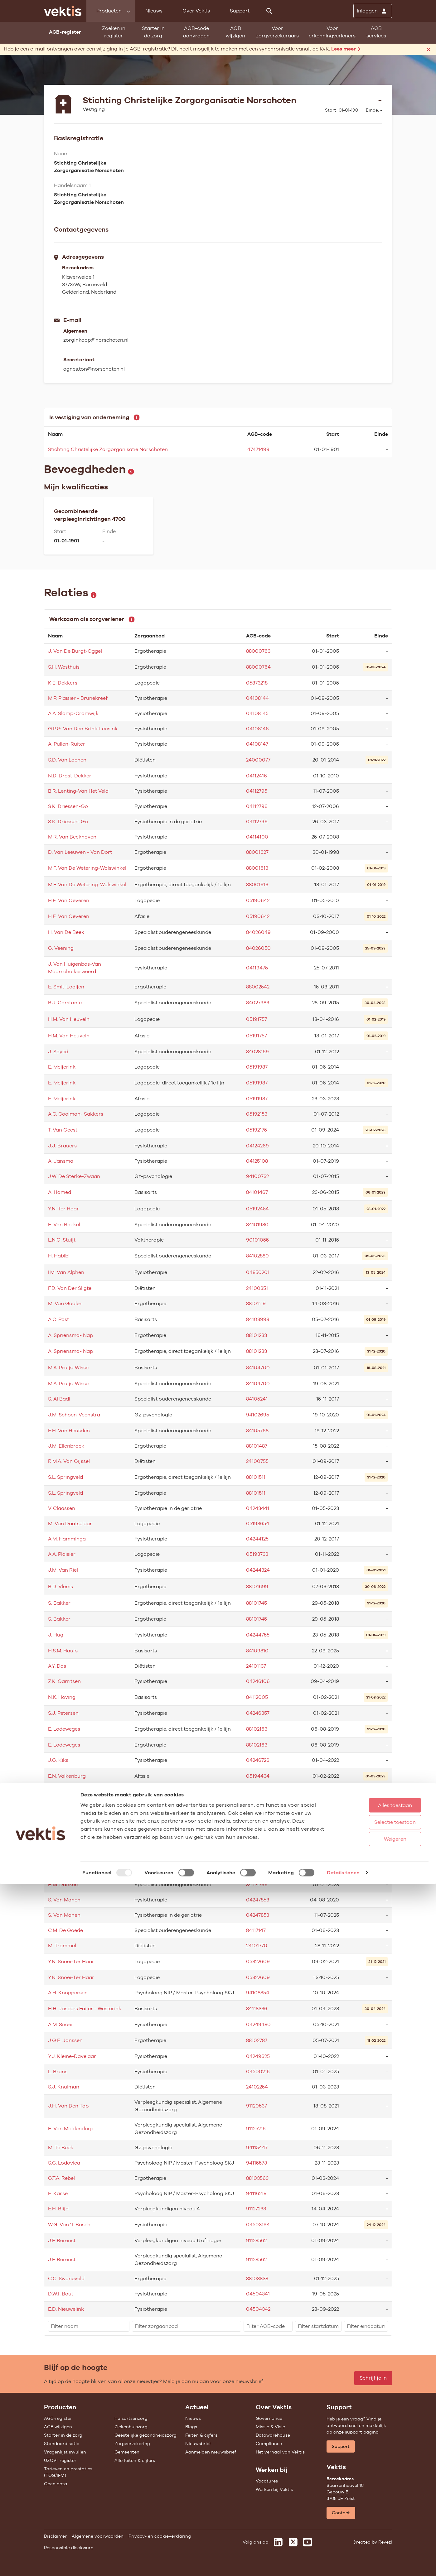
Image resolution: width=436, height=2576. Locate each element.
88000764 (258, 667)
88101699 (257, 1586)
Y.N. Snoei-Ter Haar (71, 1961)
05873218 (257, 683)
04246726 (257, 1760)
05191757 (256, 1019)
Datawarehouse (273, 2435)
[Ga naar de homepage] (62, 11)
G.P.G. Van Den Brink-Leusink (83, 729)
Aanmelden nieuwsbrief (210, 2451)
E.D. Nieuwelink (66, 2309)
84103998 (257, 1319)
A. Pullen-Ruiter (66, 744)
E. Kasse (58, 2193)
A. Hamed (59, 1192)
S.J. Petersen (63, 1713)
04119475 (257, 968)
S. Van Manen (64, 1900)
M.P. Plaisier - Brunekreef (78, 698)
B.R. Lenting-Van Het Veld (78, 791)
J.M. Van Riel (63, 1570)
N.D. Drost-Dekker (69, 776)
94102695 (257, 1415)
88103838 (257, 2278)
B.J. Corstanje (65, 1003)
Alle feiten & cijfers (134, 2460)
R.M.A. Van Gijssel (69, 1461)
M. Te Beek (60, 2148)
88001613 (257, 868)
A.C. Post (58, 1319)
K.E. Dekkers (62, 683)
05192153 (256, 1114)
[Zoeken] (269, 11)
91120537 (256, 2106)
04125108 (257, 1161)
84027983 (257, 1003)
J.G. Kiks (58, 1760)
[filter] (88, 2326)
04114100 (257, 837)
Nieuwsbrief (198, 2443)
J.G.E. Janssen (65, 2040)
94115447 (257, 2148)
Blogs (191, 2426)
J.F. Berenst (61, 2240)
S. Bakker (59, 1603)
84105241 (257, 1399)
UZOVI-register (60, 2460)
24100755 (257, 1461)
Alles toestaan (377, 2497)
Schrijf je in (373, 2378)
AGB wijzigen (235, 32)
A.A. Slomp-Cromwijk (73, 713)
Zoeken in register (113, 32)
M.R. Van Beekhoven (72, 837)
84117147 (256, 1930)
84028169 (257, 1052)
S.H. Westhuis (64, 667)
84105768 (257, 1431)
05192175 (256, 1130)
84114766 (257, 1884)
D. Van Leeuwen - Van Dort (80, 852)
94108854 (257, 1993)
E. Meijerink (61, 1067)
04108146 (257, 729)
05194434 (257, 1776)
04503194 (258, 2225)
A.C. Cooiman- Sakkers (75, 1114)
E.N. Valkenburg (67, 1776)
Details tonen (343, 2565)
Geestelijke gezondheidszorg (145, 2435)
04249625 (258, 2056)
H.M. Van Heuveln (69, 1019)
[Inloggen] (372, 11)
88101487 (256, 1446)
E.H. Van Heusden (69, 1431)
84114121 (255, 1869)
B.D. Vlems (60, 1586)
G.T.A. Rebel (61, 2178)
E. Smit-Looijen (66, 987)
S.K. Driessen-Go (68, 806)
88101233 (256, 1335)
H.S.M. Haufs (63, 1651)
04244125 (257, 1539)
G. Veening (61, 948)
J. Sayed (58, 1052)
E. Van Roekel (64, 1225)
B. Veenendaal (65, 1808)
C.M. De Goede (65, 1930)
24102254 (257, 2087)
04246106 (258, 1681)
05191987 (257, 1067)
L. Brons (57, 2071)
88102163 (256, 1729)
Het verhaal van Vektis (280, 2451)
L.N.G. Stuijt (61, 1240)
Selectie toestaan (376, 2514)
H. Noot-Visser (65, 1827)
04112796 (257, 806)
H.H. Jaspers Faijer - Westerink (84, 2008)
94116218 (256, 2193)
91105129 (256, 1827)
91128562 (256, 2240)
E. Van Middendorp (70, 2128)
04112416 (256, 776)
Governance (269, 2418)
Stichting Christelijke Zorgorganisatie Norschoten (108, 449)
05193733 (257, 1554)
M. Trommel (62, 1946)
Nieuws (153, 11)
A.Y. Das (57, 1666)
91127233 (256, 2209)
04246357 (257, 1713)
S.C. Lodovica (64, 2163)
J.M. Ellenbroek (66, 1446)
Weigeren (376, 2531)
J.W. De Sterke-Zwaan (74, 1176)
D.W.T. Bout (60, 2294)
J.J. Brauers (62, 1146)
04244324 (258, 1570)
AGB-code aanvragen (196, 32)
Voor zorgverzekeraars (277, 32)
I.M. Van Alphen (66, 1272)
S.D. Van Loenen (67, 760)
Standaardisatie (61, 2443)
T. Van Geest (62, 1130)
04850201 (257, 1272)
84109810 (257, 1651)
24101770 (256, 1946)
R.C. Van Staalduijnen (73, 1869)
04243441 (257, 1508)
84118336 (256, 2008)
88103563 (257, 2178)
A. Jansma (60, 1161)
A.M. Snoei (60, 2024)
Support (239, 11)
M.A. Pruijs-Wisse (68, 1368)
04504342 (258, 2309)
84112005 (257, 1697)
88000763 (258, 651)
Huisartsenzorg (131, 2418)
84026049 (258, 932)
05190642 (257, 900)
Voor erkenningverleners (332, 32)
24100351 (257, 1288)
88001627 (257, 852)
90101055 (257, 1240)
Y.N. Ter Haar (63, 1209)
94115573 (256, 2163)
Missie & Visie (270, 2426)
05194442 (257, 1808)
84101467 (257, 1192)
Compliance (269, 2443)
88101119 (256, 1303)
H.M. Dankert (63, 1884)
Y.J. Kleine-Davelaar (72, 2056)
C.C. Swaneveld (66, 2278)
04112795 (256, 791)
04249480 (258, 2024)
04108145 (257, 713)
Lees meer (345, 49)
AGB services (376, 32)
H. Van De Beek (66, 932)
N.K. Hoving (61, 1697)
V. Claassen (61, 1508)
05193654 (257, 1523)
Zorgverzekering (132, 2443)
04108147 (257, 744)
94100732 (257, 1176)
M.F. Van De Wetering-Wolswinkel (87, 868)
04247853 (257, 1900)
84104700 (258, 1368)
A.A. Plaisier (61, 1554)
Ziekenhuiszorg (131, 2426)
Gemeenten (126, 2451)
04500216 (258, 2071)
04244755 (257, 1635)
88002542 (257, 987)
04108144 (257, 698)
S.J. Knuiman (63, 2087)
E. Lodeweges (64, 1729)
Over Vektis (196, 11)
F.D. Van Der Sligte (69, 1288)
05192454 (257, 1209)
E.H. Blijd (58, 2209)
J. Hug (55, 1635)
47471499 (258, 449)
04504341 (258, 2294)
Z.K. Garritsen (64, 1681)
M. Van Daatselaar (70, 1523)
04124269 (257, 1146)
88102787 (256, 2040)
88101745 (256, 1603)
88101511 (255, 1477)
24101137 (256, 1666)
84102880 (257, 1256)
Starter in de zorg (153, 32)
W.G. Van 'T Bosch (69, 2225)
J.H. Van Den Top (68, 2106)
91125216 (256, 2128)
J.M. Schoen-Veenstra (74, 1415)
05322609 (258, 1961)
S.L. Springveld (65, 1477)
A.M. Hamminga (67, 1539)
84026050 (258, 948)
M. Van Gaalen (65, 1303)
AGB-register (58, 2418)
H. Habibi (59, 1256)
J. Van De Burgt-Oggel (75, 651)
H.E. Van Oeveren (68, 900)
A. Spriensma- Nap (70, 1335)
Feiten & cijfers (201, 2435)
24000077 (258, 760)
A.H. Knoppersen (68, 1993)
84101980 (257, 1225)
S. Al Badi (59, 1399)
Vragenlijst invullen (65, 2451)
